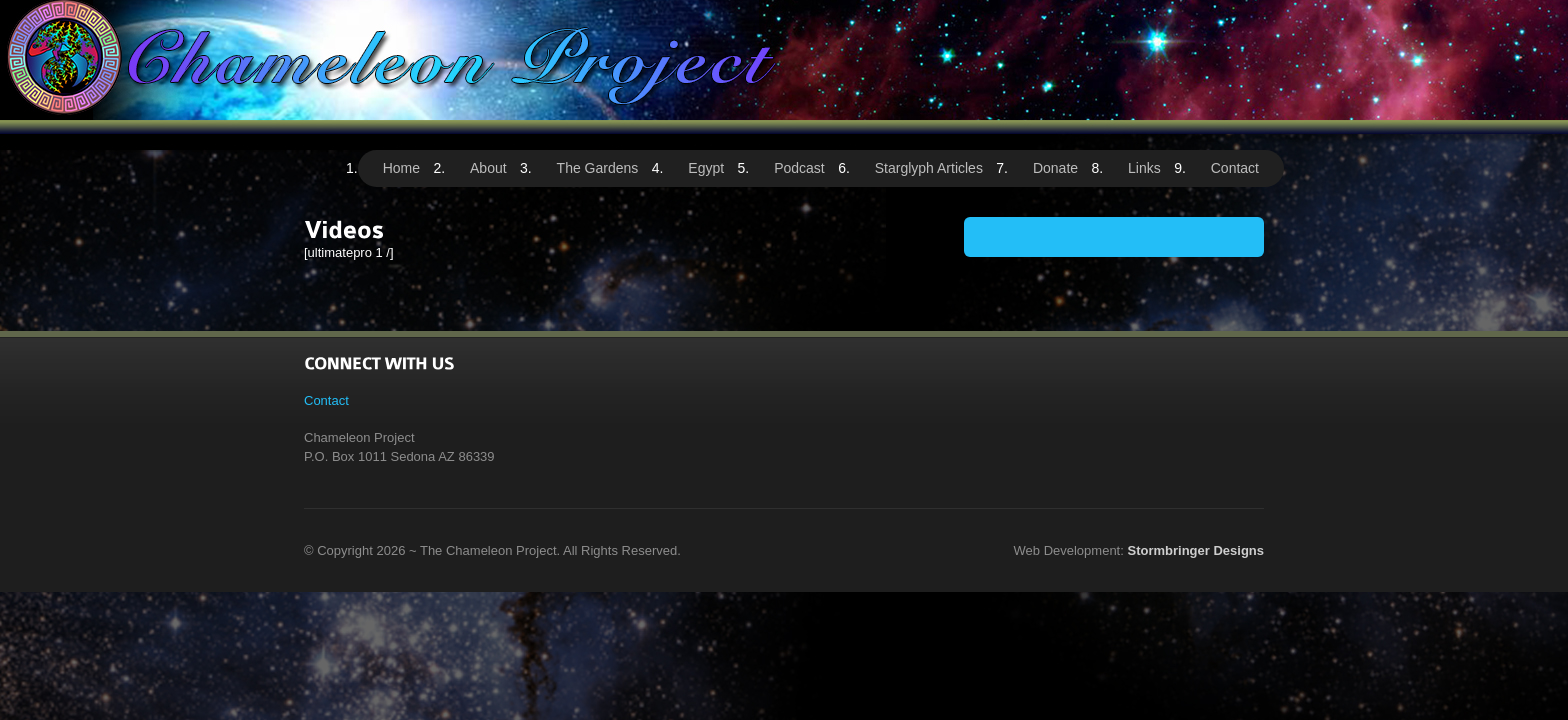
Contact (1235, 168)
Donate (1055, 168)
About (488, 168)
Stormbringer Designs (1195, 550)
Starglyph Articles (929, 168)
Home (401, 168)
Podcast (799, 168)
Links (1144, 168)
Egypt (706, 168)
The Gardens (598, 168)
